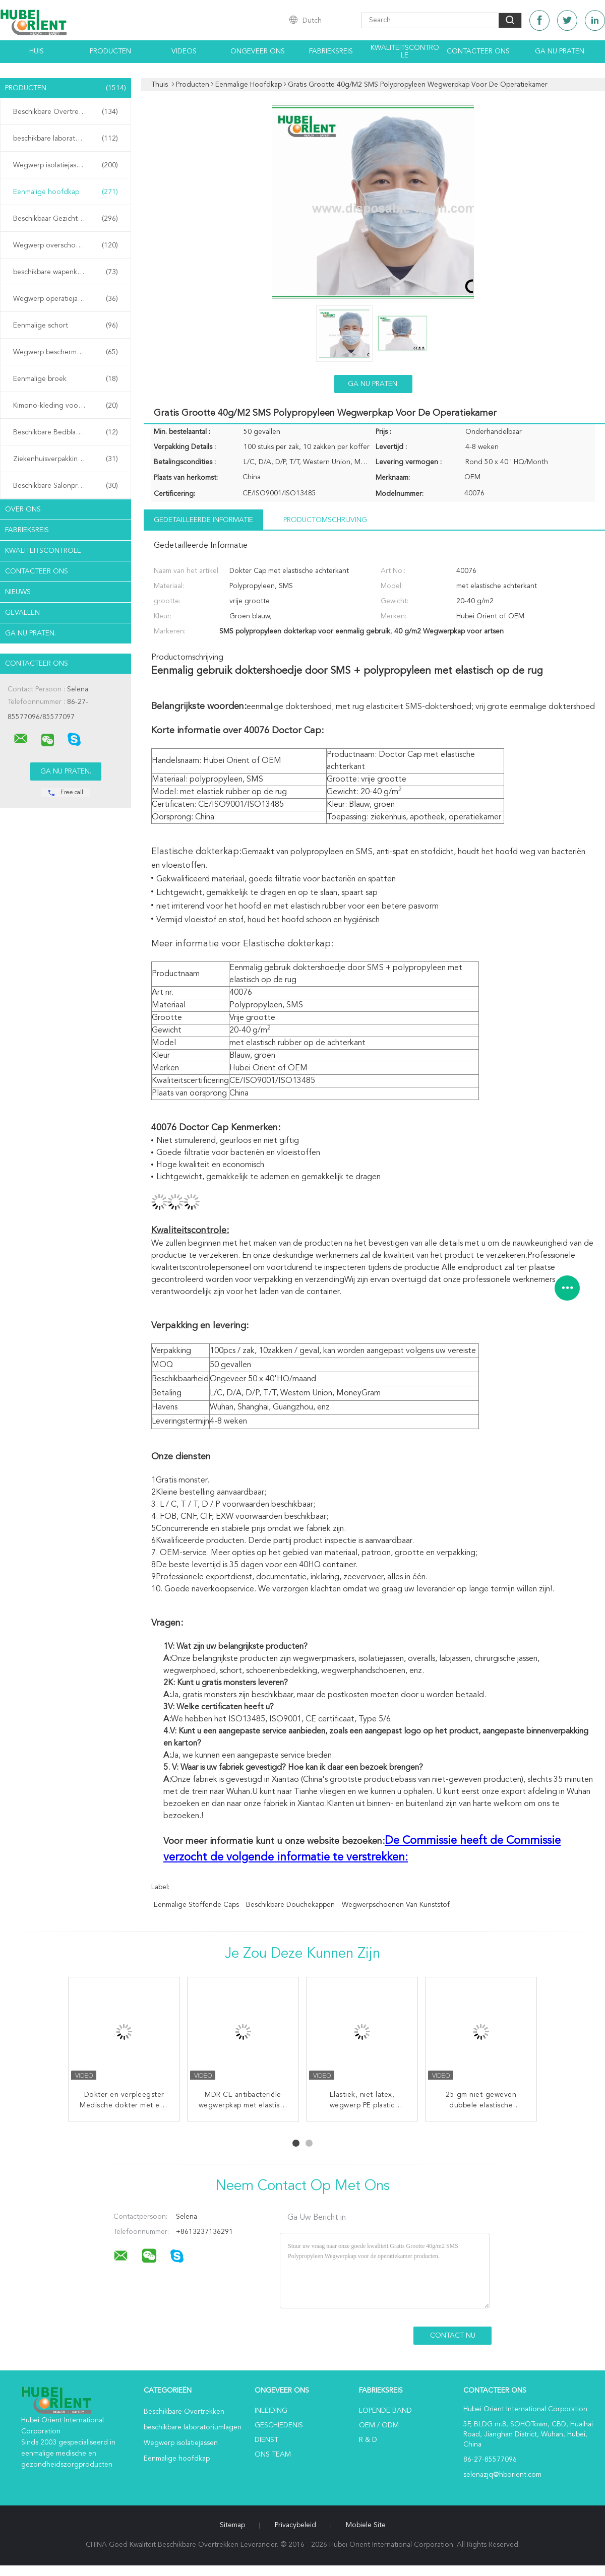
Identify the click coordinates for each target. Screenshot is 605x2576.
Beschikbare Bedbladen (65, 432)
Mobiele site (366, 2525)
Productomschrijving (325, 520)
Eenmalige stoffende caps (196, 1904)
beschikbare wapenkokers (65, 272)
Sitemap (232, 2525)
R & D (368, 2439)
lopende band (385, 2410)
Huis (36, 51)
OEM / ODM (379, 2425)
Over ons (23, 509)
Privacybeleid (295, 2525)
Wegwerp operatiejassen (65, 299)
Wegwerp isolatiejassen (65, 165)
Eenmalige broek (65, 379)
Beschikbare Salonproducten (65, 486)
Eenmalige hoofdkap (65, 192)
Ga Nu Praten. (560, 51)
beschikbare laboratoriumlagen (65, 139)
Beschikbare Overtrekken (65, 112)
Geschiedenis (279, 2425)
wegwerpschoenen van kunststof (396, 1904)
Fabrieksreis (331, 51)
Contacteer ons (478, 51)
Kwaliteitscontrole (405, 51)
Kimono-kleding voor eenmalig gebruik (68, 406)
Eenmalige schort (65, 325)
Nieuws (18, 592)
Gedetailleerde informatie (203, 520)
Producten (110, 51)
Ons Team (273, 2454)
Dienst (266, 2439)
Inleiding (271, 2410)
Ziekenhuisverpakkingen (65, 459)
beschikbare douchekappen (290, 1904)
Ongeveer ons (257, 51)
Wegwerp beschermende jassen (65, 352)
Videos (184, 51)
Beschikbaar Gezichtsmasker (65, 219)
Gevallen (22, 612)
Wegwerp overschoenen (65, 245)
